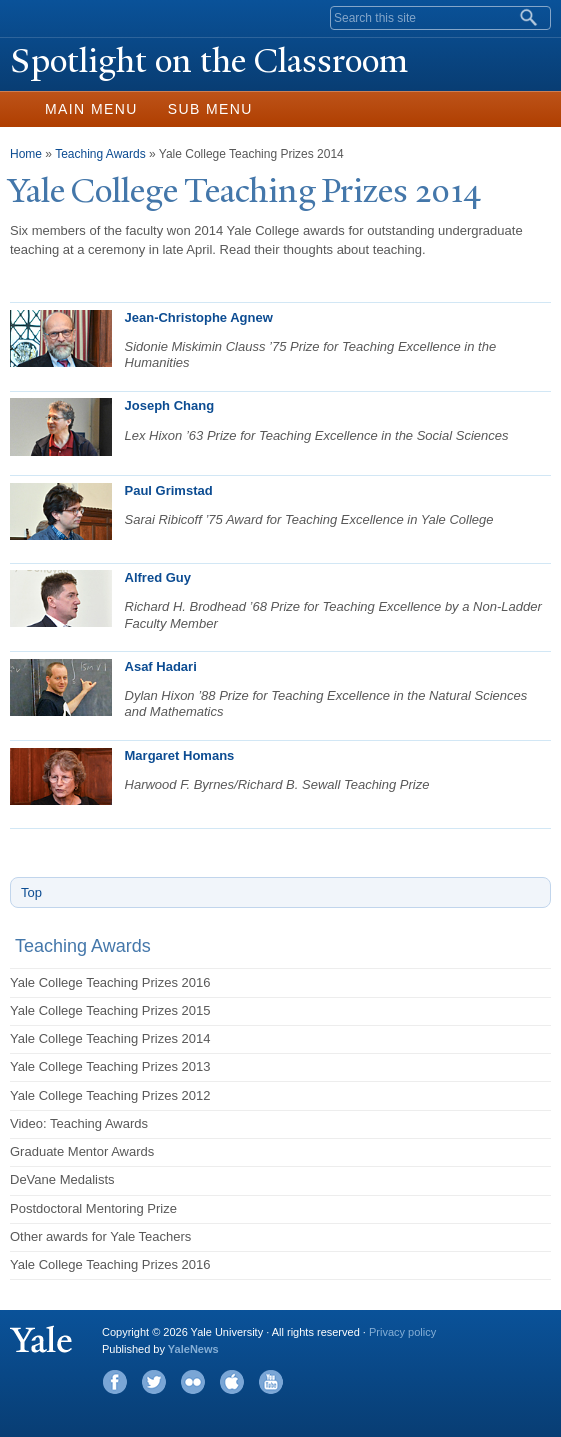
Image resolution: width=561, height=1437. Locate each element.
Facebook (115, 1382)
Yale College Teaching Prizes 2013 (110, 1066)
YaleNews (193, 1349)
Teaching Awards (100, 154)
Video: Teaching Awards (79, 1123)
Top (31, 892)
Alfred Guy (158, 577)
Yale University (33, 17)
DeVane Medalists (62, 1179)
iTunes (232, 1382)
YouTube (271, 1382)
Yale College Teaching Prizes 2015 (110, 1010)
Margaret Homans (180, 755)
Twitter (154, 1382)
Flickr (193, 1382)
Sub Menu (210, 109)
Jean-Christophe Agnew (199, 317)
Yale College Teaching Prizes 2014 (110, 1038)
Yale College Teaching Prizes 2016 (110, 982)
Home (26, 154)
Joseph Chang (170, 405)
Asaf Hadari (161, 666)
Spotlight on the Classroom (209, 61)
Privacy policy (402, 1332)
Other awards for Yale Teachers (100, 1236)
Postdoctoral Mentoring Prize (93, 1208)
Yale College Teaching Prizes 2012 (110, 1095)
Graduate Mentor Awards (82, 1151)
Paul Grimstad (169, 490)
